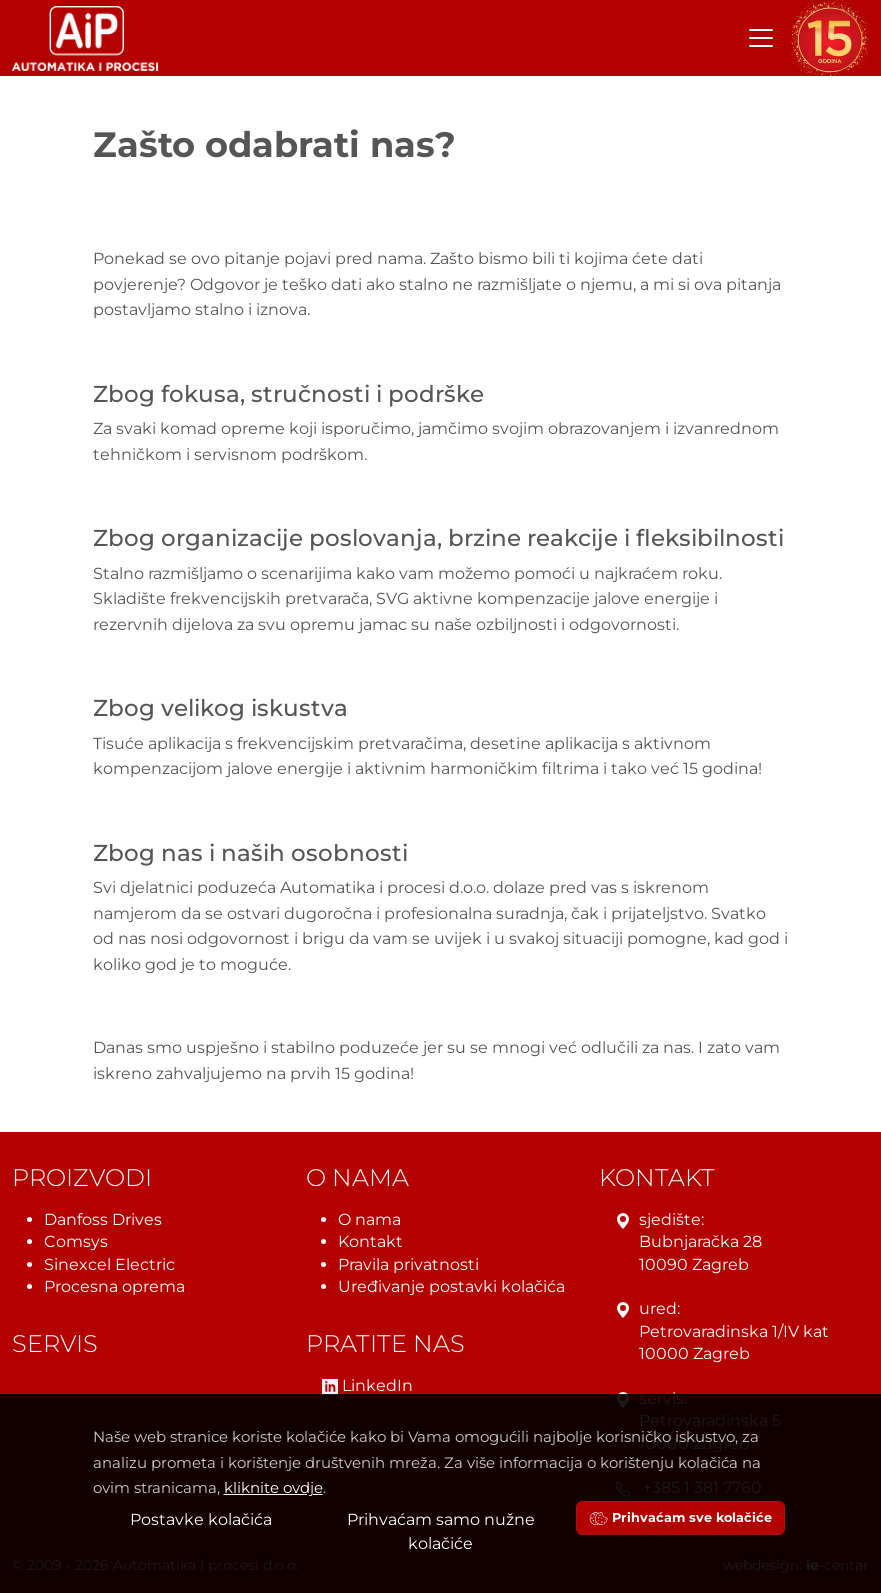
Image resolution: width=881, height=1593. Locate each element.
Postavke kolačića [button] (201, 1519)
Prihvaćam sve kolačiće (680, 1517)
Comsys (76, 1242)
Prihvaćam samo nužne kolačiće (441, 1531)
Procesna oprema (114, 1286)
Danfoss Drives (103, 1219)
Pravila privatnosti (408, 1264)
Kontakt (370, 1242)
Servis (55, 1344)
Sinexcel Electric (109, 1264)
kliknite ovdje (273, 1487)
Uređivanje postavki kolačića (451, 1286)
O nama (369, 1219)
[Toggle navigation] (761, 38)
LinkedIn (367, 1386)
